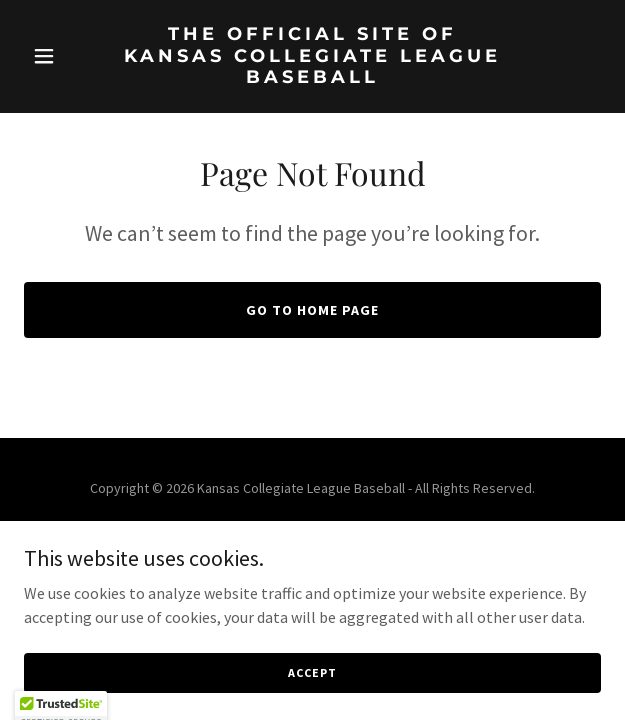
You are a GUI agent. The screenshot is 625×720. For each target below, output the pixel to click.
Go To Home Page (312, 310)
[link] (313, 77)
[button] (67, 56)
